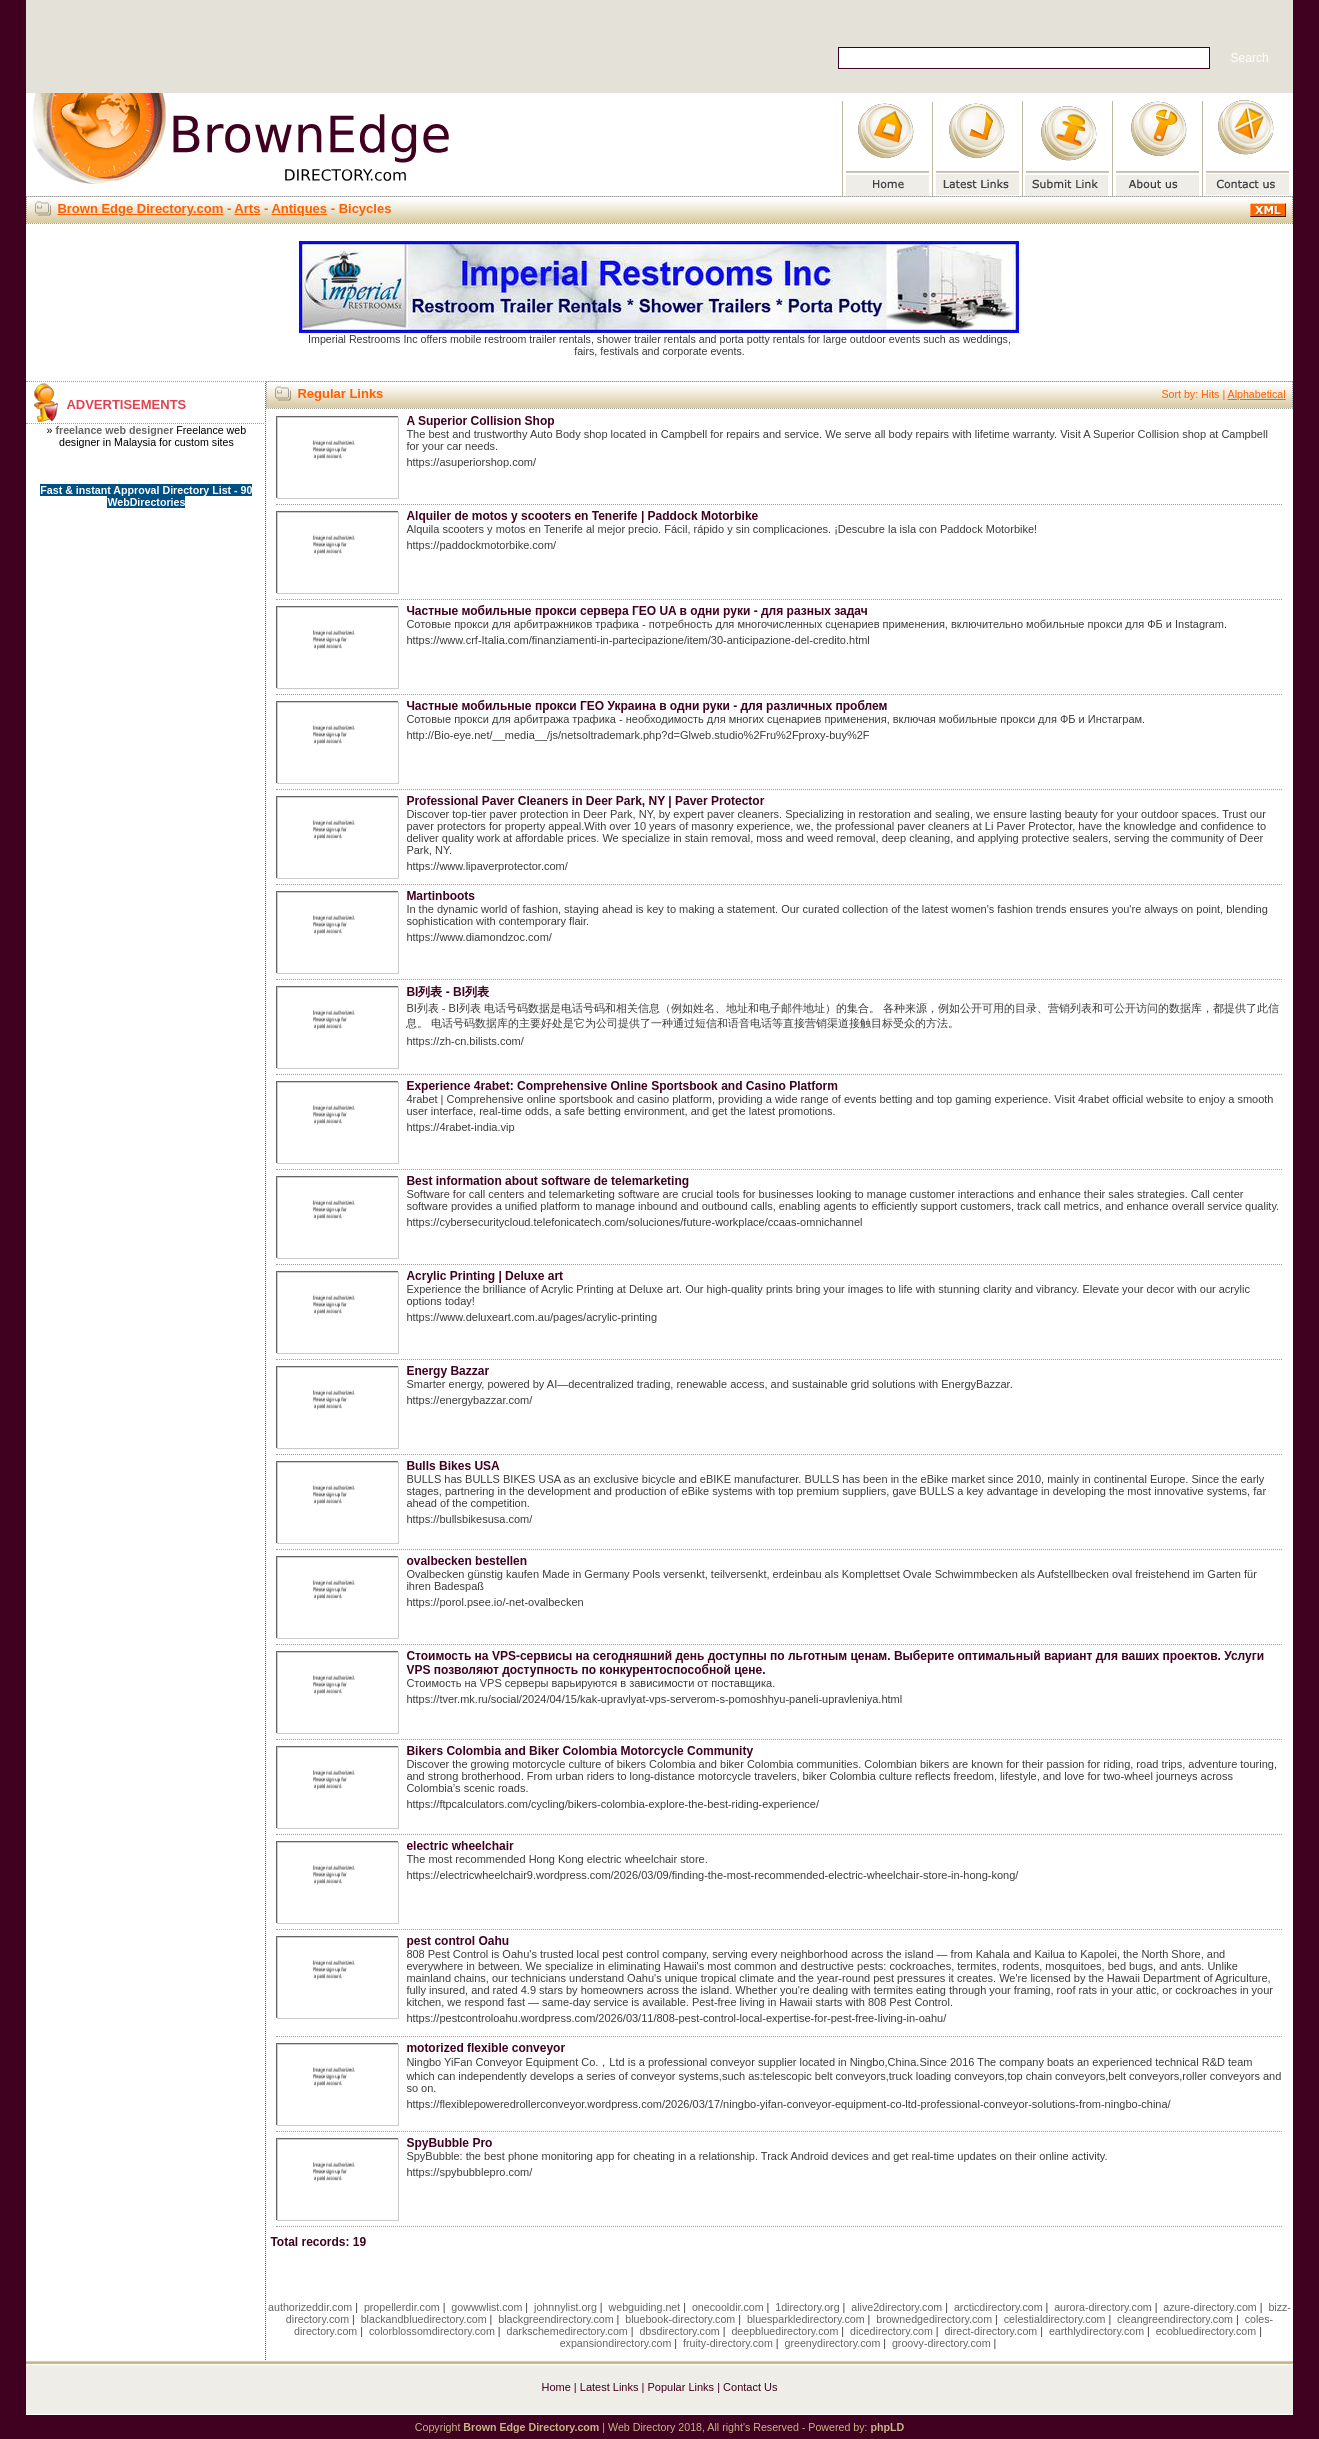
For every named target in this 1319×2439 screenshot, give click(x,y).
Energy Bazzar (447, 1371)
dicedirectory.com (891, 2331)
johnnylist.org (565, 2307)
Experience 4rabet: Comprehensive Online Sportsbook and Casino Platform (621, 1086)
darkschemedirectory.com (567, 2331)
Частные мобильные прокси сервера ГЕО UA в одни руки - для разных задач (636, 611)
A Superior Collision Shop (480, 421)
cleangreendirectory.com (1175, 2319)
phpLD (887, 2427)
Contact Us (750, 2387)
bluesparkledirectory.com (806, 2319)
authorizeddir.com (310, 2307)
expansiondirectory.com (616, 2343)
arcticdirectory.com (998, 2307)
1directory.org (807, 2307)
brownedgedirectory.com (934, 2319)
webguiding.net (645, 2307)
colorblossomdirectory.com (432, 2331)
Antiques (299, 208)
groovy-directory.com (941, 2343)
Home (555, 2387)
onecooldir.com (728, 2307)
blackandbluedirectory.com (424, 2319)
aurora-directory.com (1103, 2307)
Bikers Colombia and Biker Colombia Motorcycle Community (579, 1751)
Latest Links (609, 2387)
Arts (247, 208)
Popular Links (680, 2387)
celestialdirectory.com (1055, 2319)
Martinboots (440, 896)
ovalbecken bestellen (466, 1561)
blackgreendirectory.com (555, 2319)
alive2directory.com (896, 2307)
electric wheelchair (459, 1846)
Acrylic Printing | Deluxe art (484, 1276)
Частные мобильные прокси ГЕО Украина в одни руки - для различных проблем (646, 706)
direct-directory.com (990, 2331)
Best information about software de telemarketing (547, 1181)
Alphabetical (1257, 394)
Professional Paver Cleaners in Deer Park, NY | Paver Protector (585, 801)
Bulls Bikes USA (452, 1466)
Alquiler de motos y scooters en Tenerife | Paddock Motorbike (582, 516)
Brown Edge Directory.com (140, 208)
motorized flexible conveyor (485, 2048)
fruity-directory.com (728, 2343)
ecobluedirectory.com (1206, 2331)
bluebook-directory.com (680, 2319)
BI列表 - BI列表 (447, 992)
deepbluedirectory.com (784, 2331)
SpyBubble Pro (449, 2143)
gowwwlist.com (486, 2307)
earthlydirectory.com (1096, 2331)
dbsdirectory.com (679, 2331)
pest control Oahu (457, 1941)
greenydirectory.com (833, 2343)
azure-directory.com (1209, 2307)
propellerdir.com (402, 2307)
